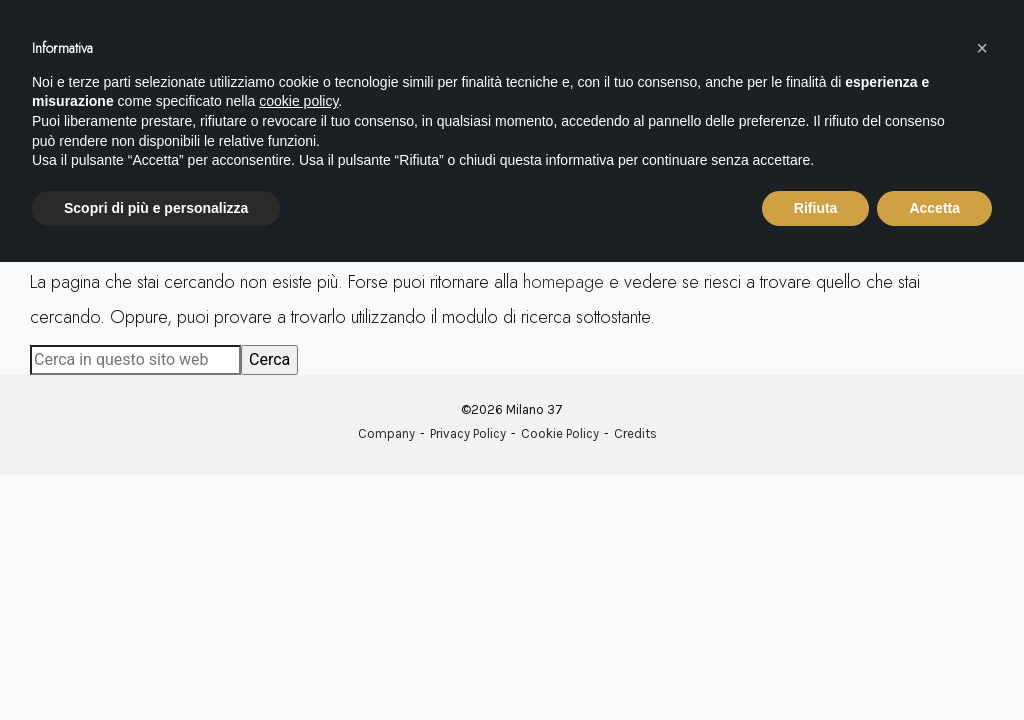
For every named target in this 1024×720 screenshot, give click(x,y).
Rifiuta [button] (816, 208)
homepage (563, 282)
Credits (635, 433)
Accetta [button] (934, 208)
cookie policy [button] (298, 101)
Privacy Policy (468, 433)
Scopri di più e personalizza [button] (156, 208)
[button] (982, 48)
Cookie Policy (560, 433)
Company (386, 433)
